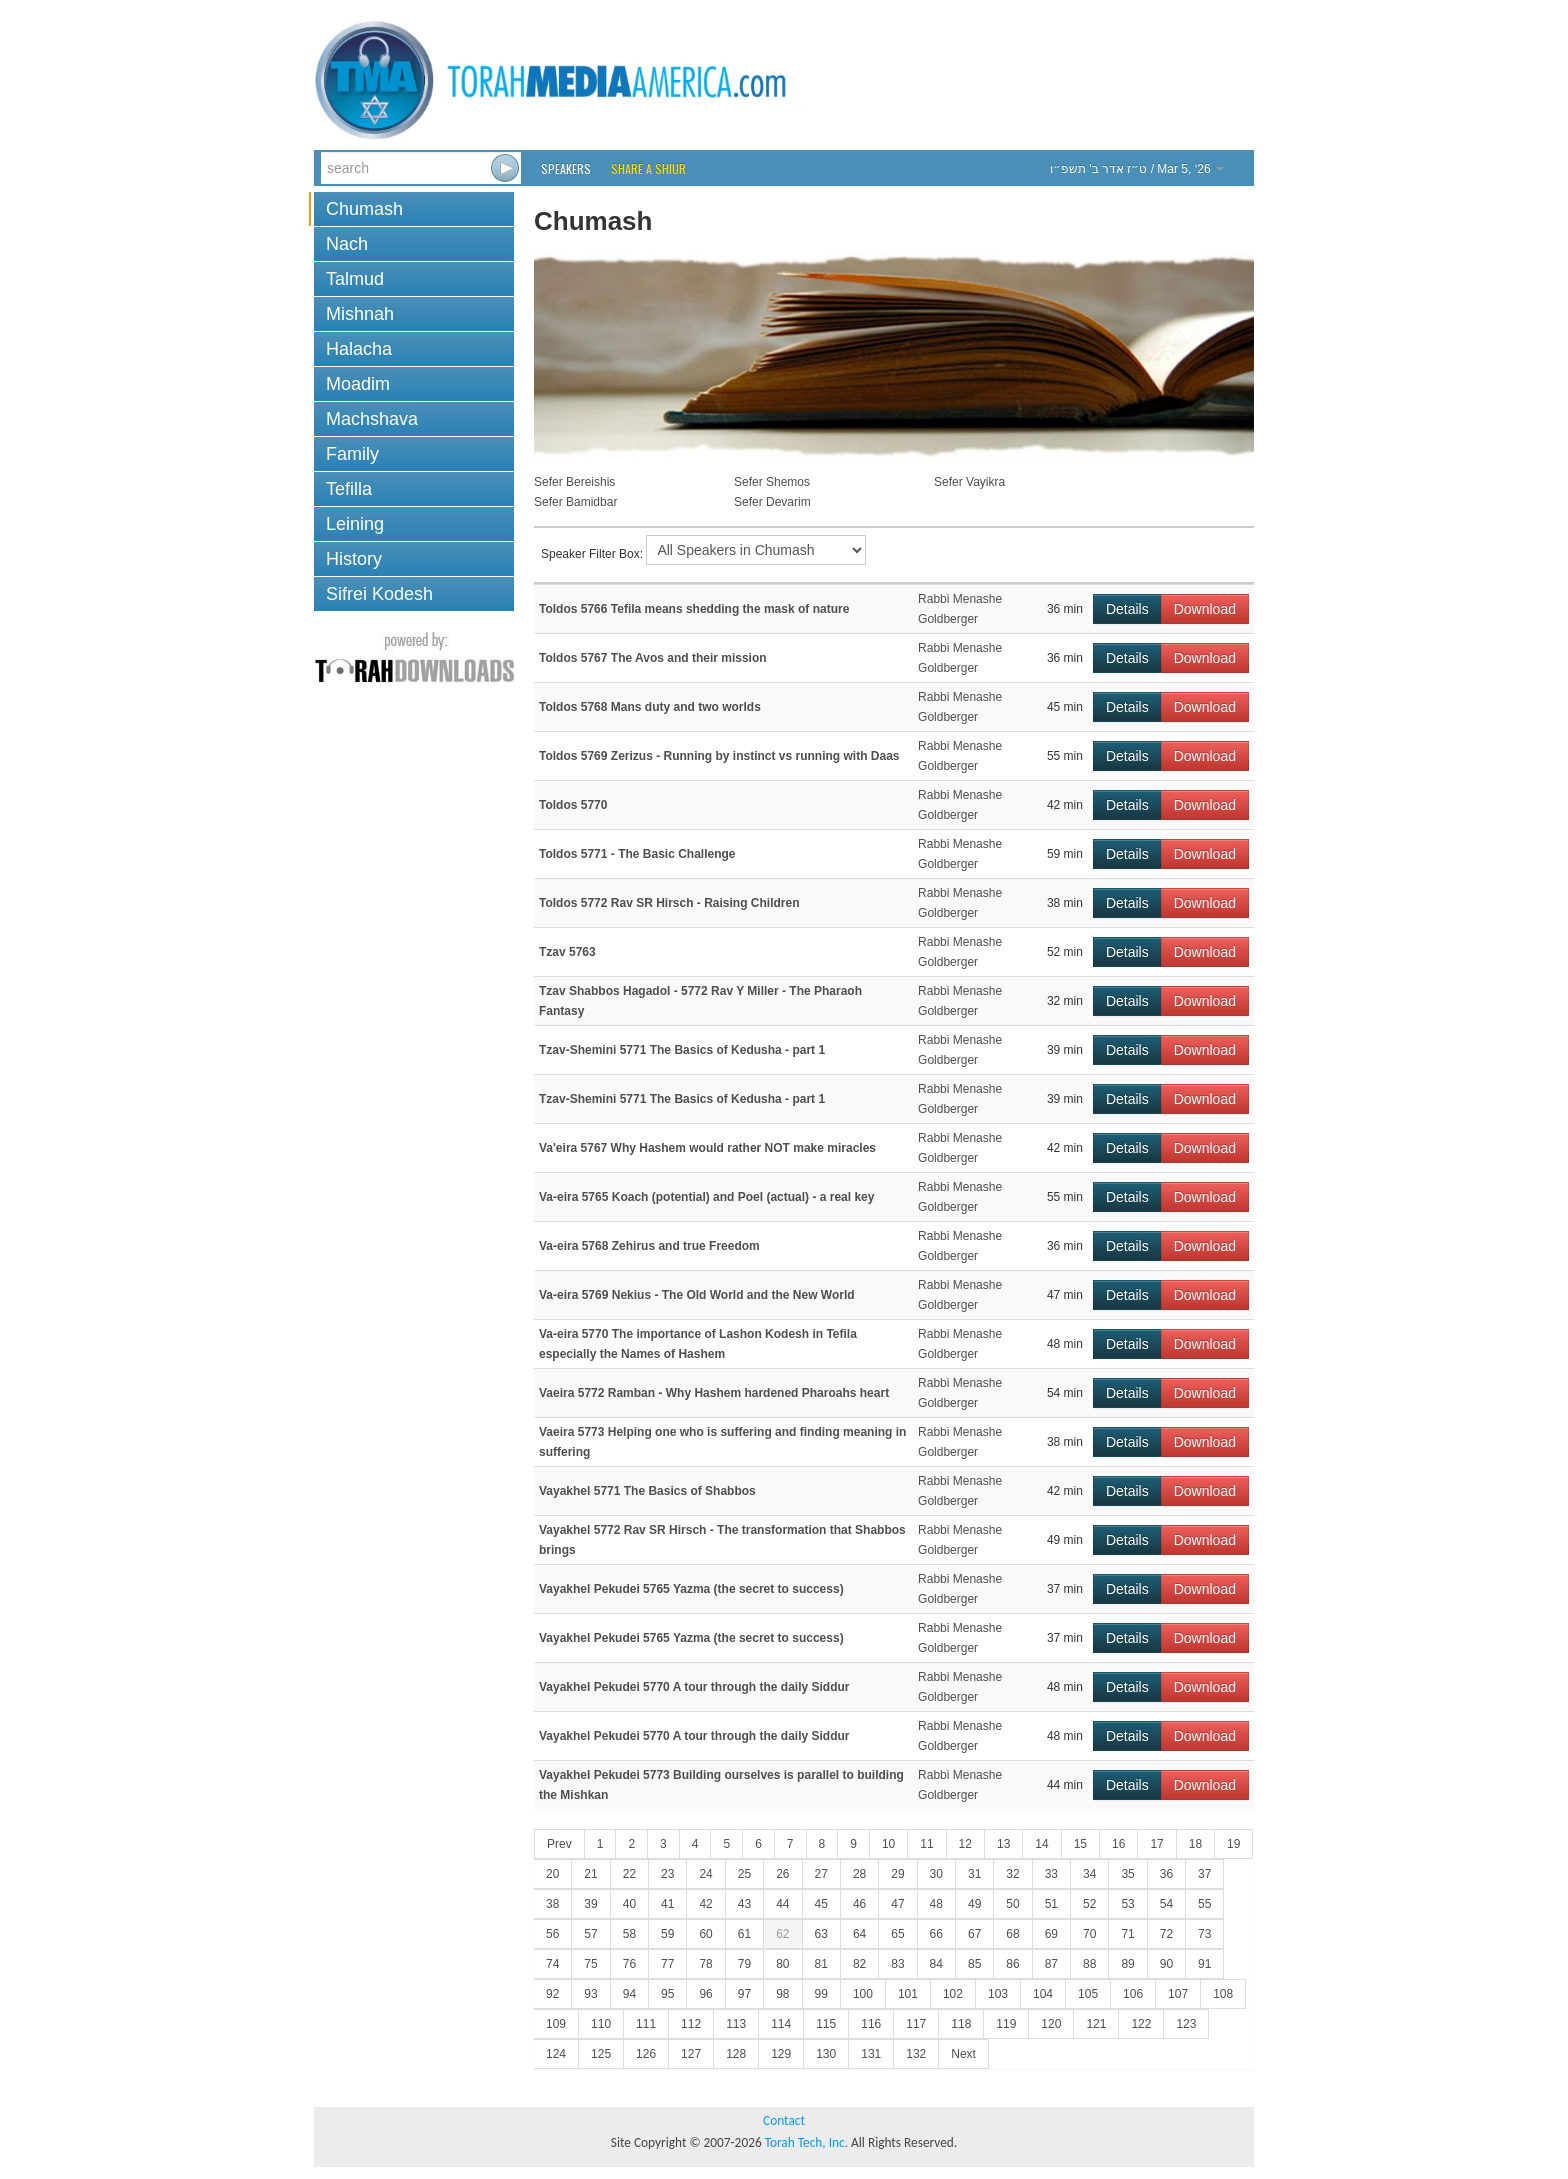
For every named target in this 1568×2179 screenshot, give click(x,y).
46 (859, 1904)
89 (1127, 1964)
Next (963, 2054)
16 (1118, 1844)
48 (936, 1904)
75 (590, 1964)
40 (629, 1904)
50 (1012, 1904)
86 (1012, 1964)
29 (897, 1874)
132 (916, 2054)
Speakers (566, 168)
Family (352, 454)
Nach (347, 244)
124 (556, 2054)
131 (871, 2054)
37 (1204, 1874)
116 (871, 2024)
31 (974, 1874)
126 (646, 2054)
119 (1006, 2024)
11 (926, 1844)
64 (859, 1934)
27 (821, 1874)
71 (1127, 1934)
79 (744, 1964)
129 (781, 2054)
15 (1080, 1844)
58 (629, 1934)
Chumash (364, 209)
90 (1166, 1964)
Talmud (355, 279)
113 (736, 2024)
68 (1012, 1934)
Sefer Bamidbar (575, 502)
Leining (355, 524)
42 (705, 1904)
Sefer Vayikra (969, 482)
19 (1233, 1844)
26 (782, 1874)
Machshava (372, 419)
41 (667, 1904)
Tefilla (349, 489)
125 (601, 2054)
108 (1223, 1994)
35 (1127, 1874)
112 (691, 2024)
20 (552, 1874)
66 (936, 1934)
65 (897, 1934)
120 (1051, 2024)
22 (629, 1874)
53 (1127, 1904)
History (354, 559)
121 (1096, 2024)
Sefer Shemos (772, 482)
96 (705, 1994)
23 (667, 1874)
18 (1195, 1844)
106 (1133, 1994)
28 (859, 1874)
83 (897, 1964)
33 (1051, 1874)
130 (826, 2054)
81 (821, 1964)
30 (936, 1874)
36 (1166, 1874)
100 (863, 1994)
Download (1205, 609)
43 (744, 1904)
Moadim (358, 384)
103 (998, 1994)
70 (1089, 1934)
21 (590, 1874)
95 (667, 1994)
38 (552, 1904)
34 (1089, 1874)
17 (1156, 1844)
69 (1051, 1934)
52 (1089, 1904)
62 (782, 1934)
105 (1088, 1994)
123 (1186, 2024)
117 (916, 2024)
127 (691, 2054)
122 (1141, 2024)
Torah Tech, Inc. (806, 2142)
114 (781, 2024)
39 (590, 1904)
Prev (559, 1844)
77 (667, 1964)
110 (601, 2024)
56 (552, 1934)
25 (744, 1874)
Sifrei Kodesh (379, 594)
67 (974, 1934)
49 (974, 1904)
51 (1051, 1904)
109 (556, 2024)
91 (1204, 1964)
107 (1178, 1994)
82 (859, 1964)
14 (1041, 1844)
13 (1003, 1844)
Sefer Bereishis (574, 482)
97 (744, 1994)
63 (821, 1934)
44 (782, 1904)
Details (1127, 609)
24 (705, 1874)
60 (705, 1934)
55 (1204, 1904)
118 (961, 2024)
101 (908, 1994)
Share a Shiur (648, 168)
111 (646, 2024)
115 (826, 2024)
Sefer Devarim (772, 502)
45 (821, 1904)
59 (667, 1934)
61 (744, 1934)
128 (736, 2054)
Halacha (359, 349)
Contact (784, 2120)
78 (705, 1964)
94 (629, 1994)
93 (590, 1994)
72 (1166, 1934)
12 (965, 1844)
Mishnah (360, 314)
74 (552, 1964)
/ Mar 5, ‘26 (1137, 169)
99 (821, 1994)
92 (552, 1994)
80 (782, 1964)
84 (936, 1964)
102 (953, 1994)
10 (888, 1844)
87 (1051, 1964)
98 (782, 1994)
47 (897, 1904)
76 (629, 1964)
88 (1089, 1964)
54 (1166, 1904)
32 (1012, 1874)
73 (1204, 1934)
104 (1043, 1994)
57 (590, 1934)
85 (974, 1964)
